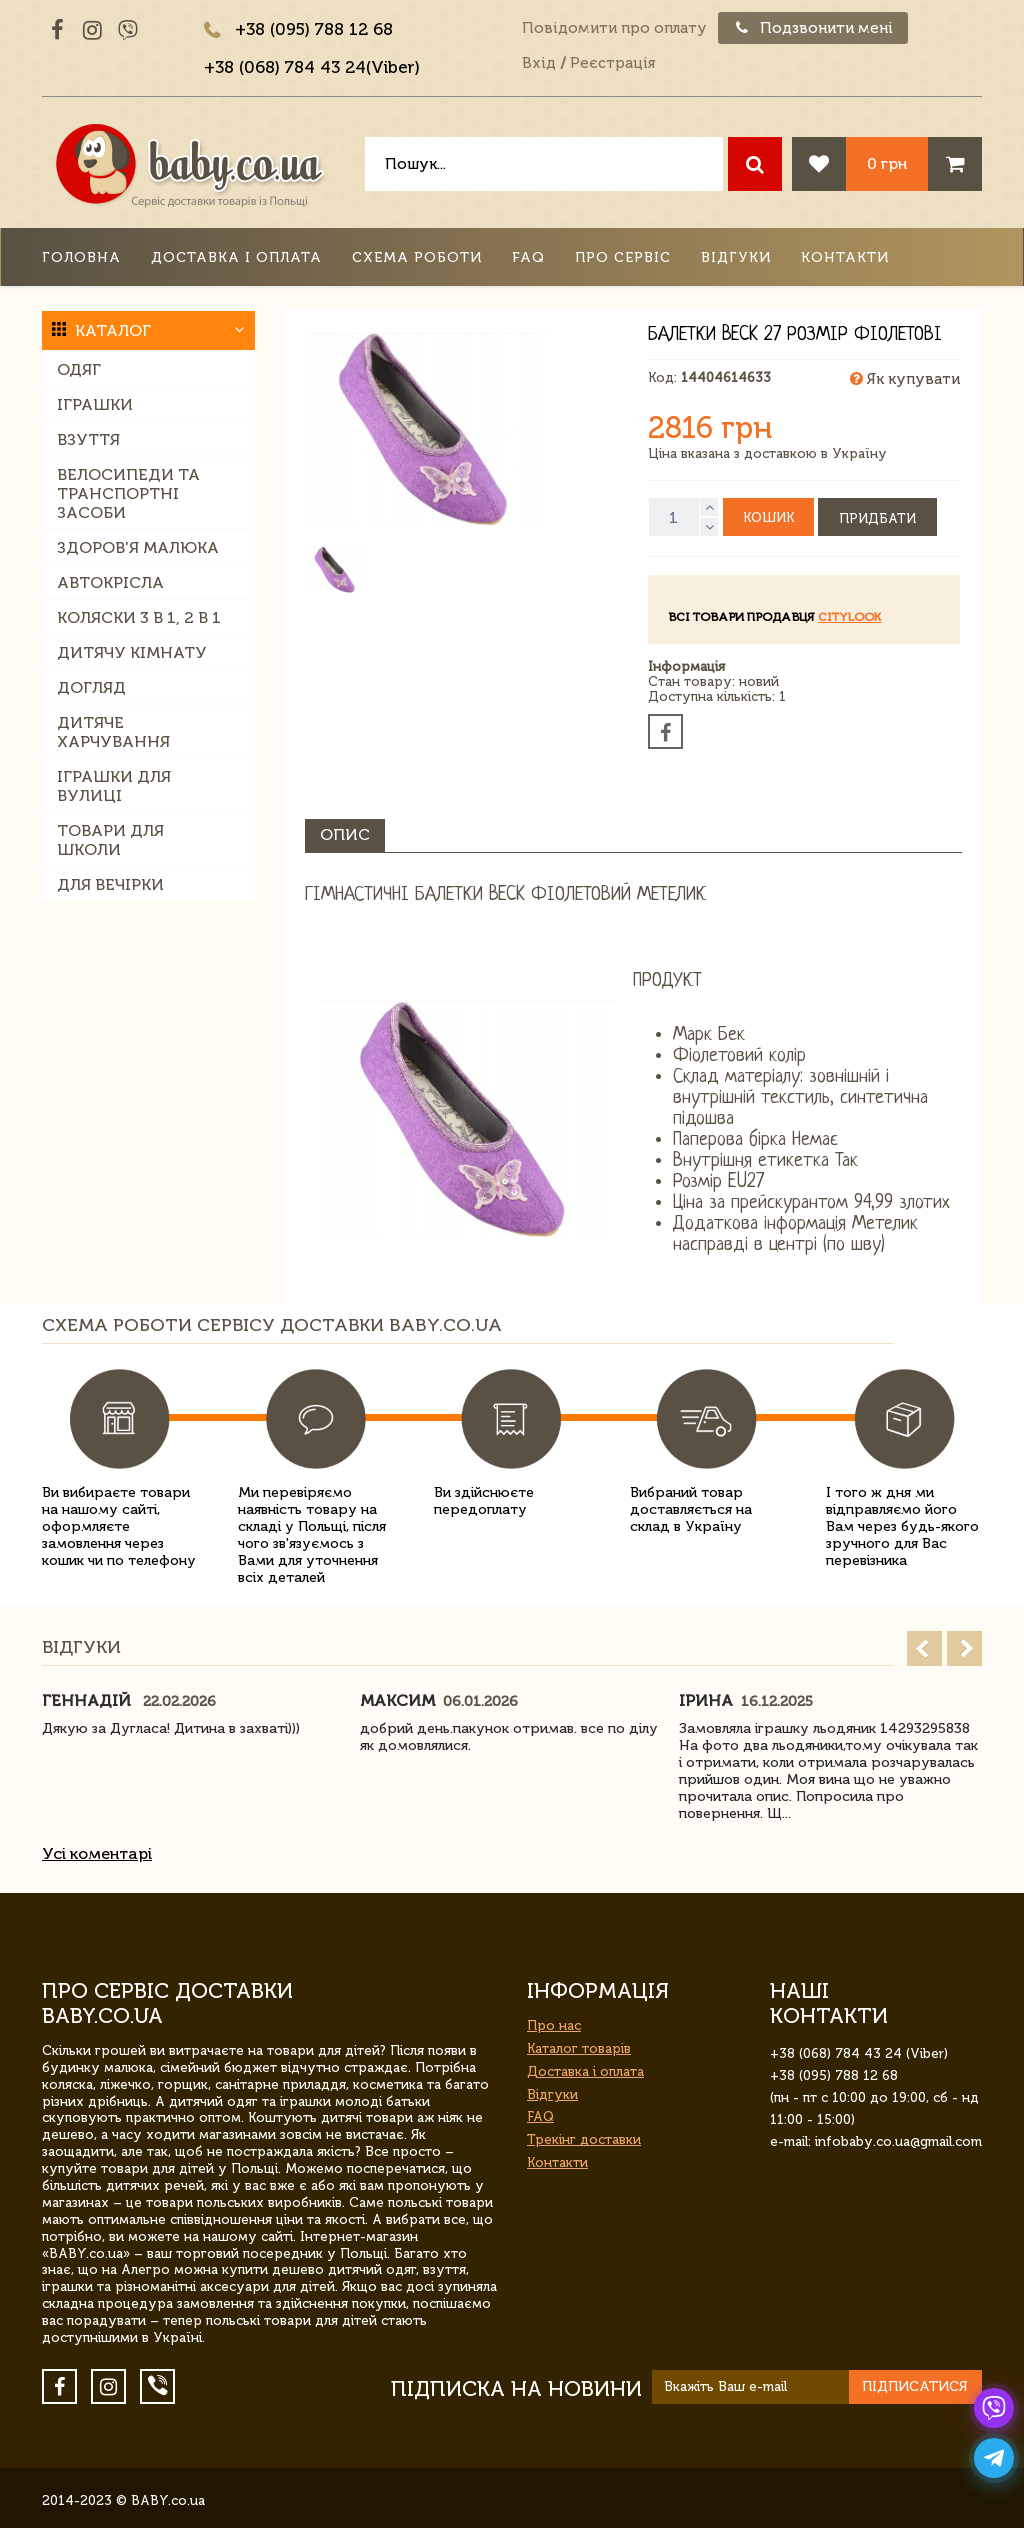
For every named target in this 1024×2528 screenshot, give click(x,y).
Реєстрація (612, 63)
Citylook (849, 617)
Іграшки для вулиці (114, 786)
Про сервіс (623, 257)
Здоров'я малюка (138, 547)
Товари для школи (110, 840)
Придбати (877, 518)
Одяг (79, 369)
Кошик (768, 517)
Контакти (845, 257)
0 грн (887, 163)
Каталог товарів (579, 2048)
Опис (345, 834)
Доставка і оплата (236, 257)
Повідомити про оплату (614, 28)
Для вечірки (110, 884)
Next (964, 1648)
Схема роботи (417, 257)
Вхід (539, 63)
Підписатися (915, 2386)
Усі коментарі (97, 1853)
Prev (924, 1648)
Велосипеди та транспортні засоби (128, 493)
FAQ (528, 257)
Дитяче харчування (113, 732)
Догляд (91, 687)
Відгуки (736, 257)
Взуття (88, 439)
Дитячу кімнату (132, 652)
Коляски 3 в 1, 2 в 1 (139, 617)
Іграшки (95, 404)
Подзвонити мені (813, 28)
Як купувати (905, 379)
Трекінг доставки (584, 2139)
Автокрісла (110, 582)
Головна (81, 257)
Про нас (554, 2025)
